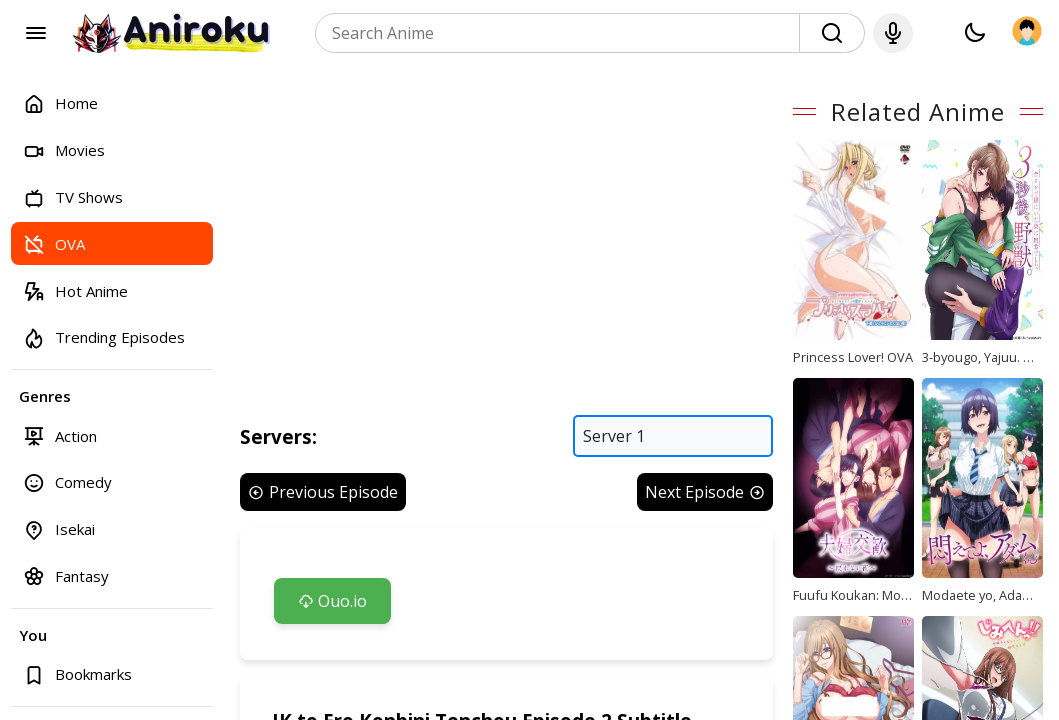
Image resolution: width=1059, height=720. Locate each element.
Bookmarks (77, 674)
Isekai (59, 529)
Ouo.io (332, 624)
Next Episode (745, 515)
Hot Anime (75, 290)
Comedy (67, 482)
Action (60, 435)
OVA (54, 243)
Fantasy (66, 575)
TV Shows (73, 197)
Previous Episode (323, 515)
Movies (64, 150)
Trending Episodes (104, 337)
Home (60, 103)
